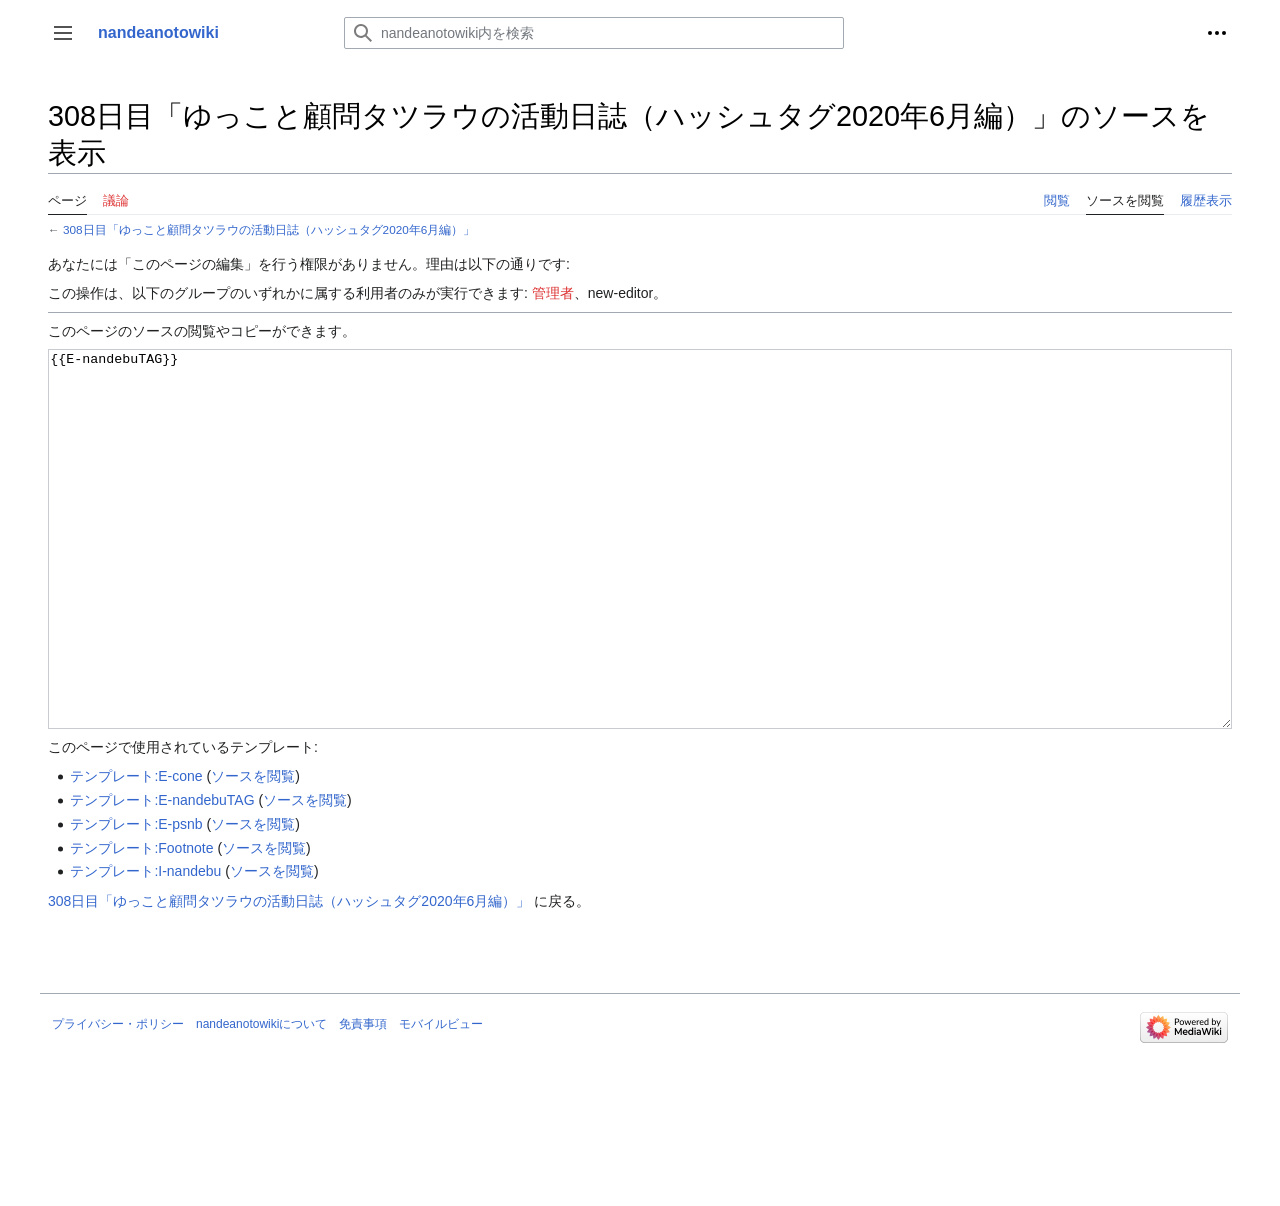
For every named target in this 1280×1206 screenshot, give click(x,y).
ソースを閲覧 (253, 851)
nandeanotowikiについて (261, 1099)
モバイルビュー (441, 1099)
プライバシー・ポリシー (118, 1099)
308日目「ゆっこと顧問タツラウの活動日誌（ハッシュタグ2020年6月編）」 (269, 229)
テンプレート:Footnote (141, 923)
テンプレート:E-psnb (136, 899)
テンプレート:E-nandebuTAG (162, 875)
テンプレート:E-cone (136, 851)
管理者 (553, 293)
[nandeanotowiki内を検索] (594, 33)
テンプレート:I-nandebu (145, 946)
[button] (63, 33)
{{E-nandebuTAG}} (640, 576)
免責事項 (363, 1099)
